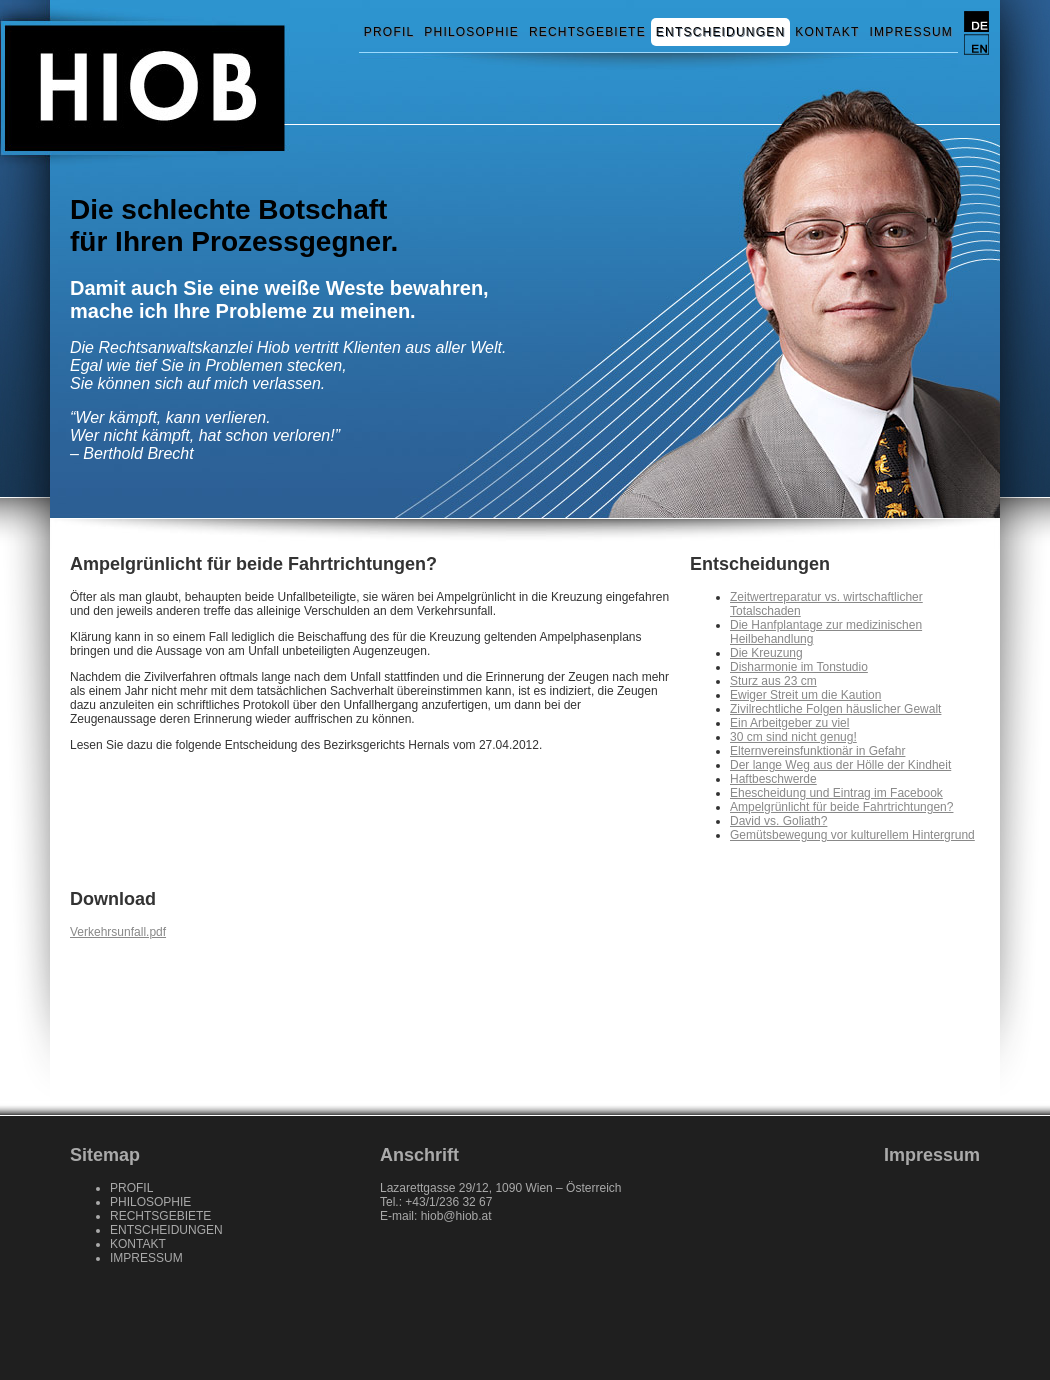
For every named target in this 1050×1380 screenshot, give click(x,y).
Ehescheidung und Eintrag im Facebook (836, 793)
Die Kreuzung (766, 653)
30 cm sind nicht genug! (793, 737)
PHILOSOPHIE (471, 32)
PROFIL (389, 32)
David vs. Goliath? (778, 821)
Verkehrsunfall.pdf (118, 932)
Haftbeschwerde (773, 779)
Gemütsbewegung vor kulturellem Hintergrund (852, 835)
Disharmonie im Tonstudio (799, 667)
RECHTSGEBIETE (587, 32)
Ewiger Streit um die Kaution (805, 695)
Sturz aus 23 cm (773, 681)
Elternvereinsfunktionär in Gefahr (817, 751)
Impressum (932, 1155)
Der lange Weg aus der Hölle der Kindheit (840, 765)
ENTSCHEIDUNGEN (720, 32)
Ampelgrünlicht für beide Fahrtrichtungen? (841, 807)
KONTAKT (827, 32)
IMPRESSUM (911, 32)
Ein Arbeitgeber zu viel (789, 723)
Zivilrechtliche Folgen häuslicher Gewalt (835, 709)
